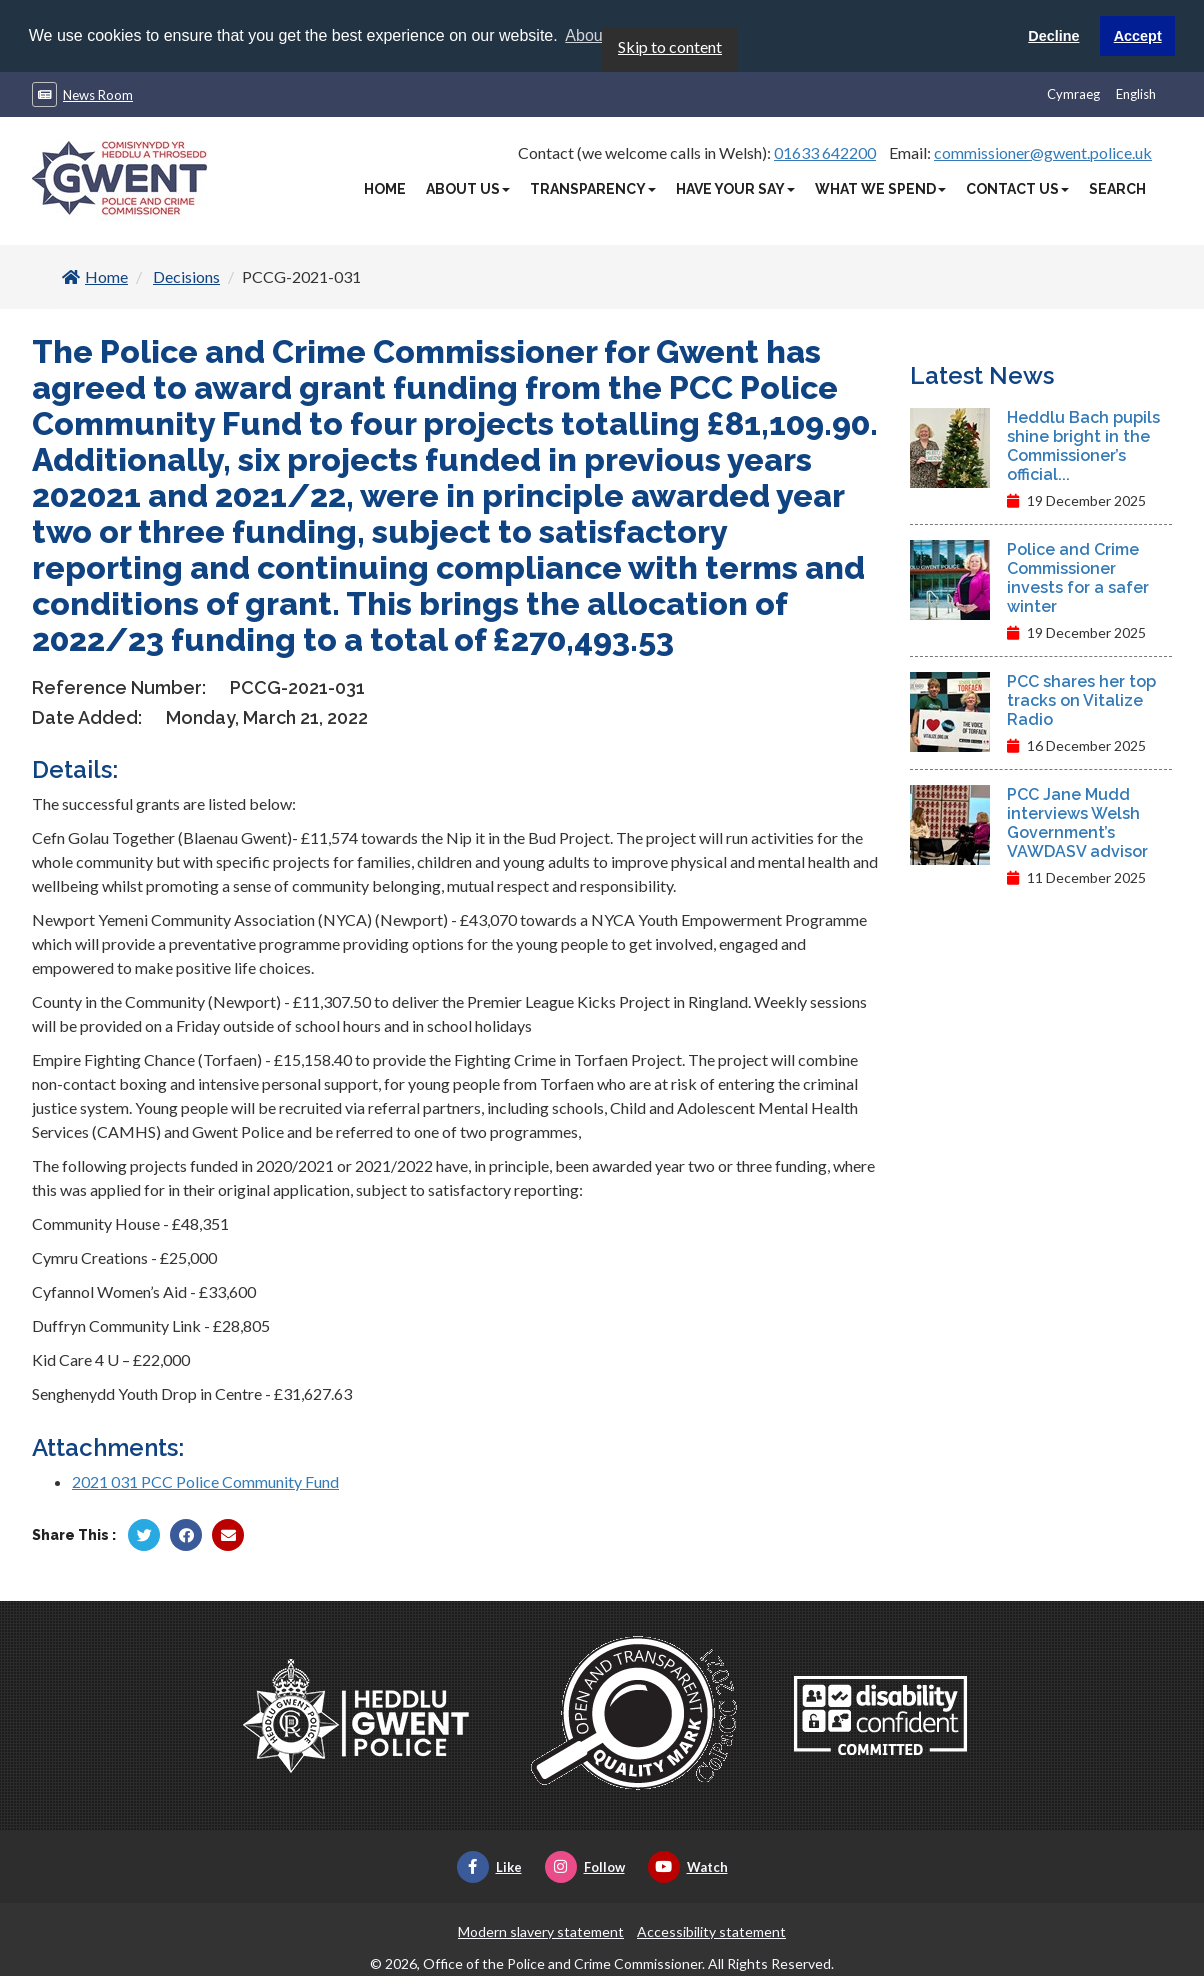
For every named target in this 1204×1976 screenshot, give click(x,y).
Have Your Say (735, 188)
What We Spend (880, 188)
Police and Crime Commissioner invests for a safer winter (1078, 577)
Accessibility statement (711, 1930)
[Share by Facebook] (186, 1534)
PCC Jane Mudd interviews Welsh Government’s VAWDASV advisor (1077, 822)
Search (1117, 188)
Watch (688, 1866)
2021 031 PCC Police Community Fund (205, 1480)
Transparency (593, 188)
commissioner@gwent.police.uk (1043, 151)
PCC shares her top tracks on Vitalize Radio (1081, 699)
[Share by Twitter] (144, 1534)
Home (385, 188)
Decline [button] (1053, 36)
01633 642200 (825, 151)
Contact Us (1017, 188)
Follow (585, 1866)
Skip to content (670, 45)
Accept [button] (1138, 36)
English (1136, 93)
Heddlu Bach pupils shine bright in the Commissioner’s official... (1083, 445)
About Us (468, 188)
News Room (98, 94)
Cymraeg (1073, 93)
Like (489, 1866)
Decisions (186, 275)
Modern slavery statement (541, 1930)
